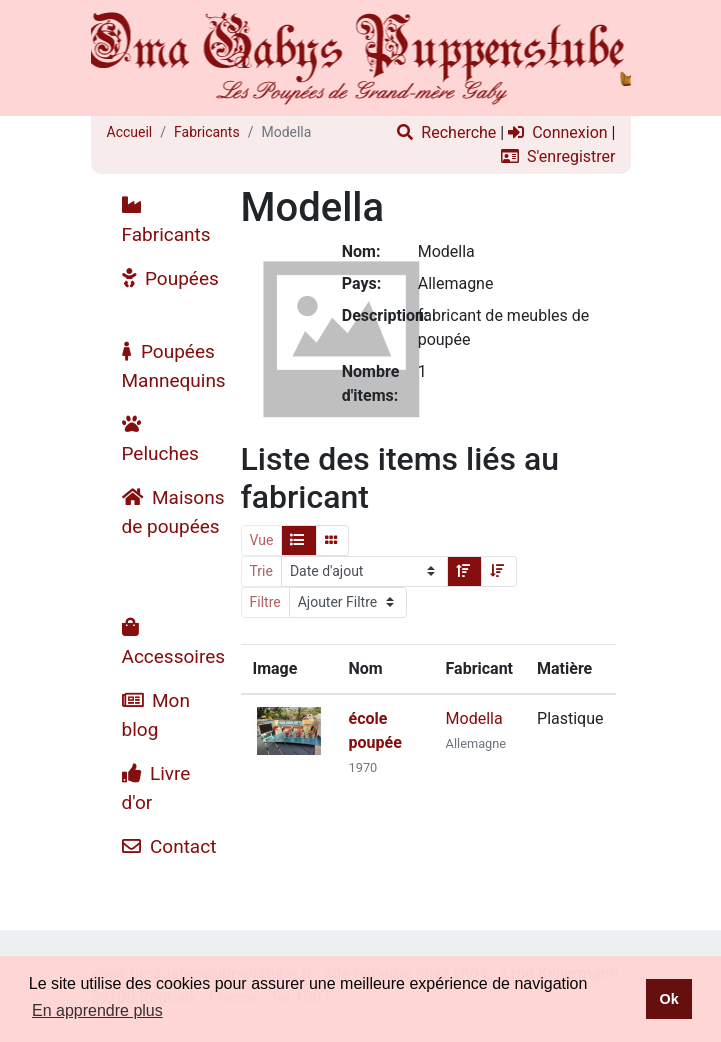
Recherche (446, 132)
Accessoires (174, 642)
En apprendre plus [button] (97, 1010)
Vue (262, 540)
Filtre (265, 602)
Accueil (130, 132)
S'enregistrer (558, 156)
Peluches (160, 439)
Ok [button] (668, 999)
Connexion (557, 132)
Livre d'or (156, 788)
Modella (474, 718)
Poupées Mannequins (174, 366)
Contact (169, 846)
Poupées (170, 278)
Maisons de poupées (173, 512)
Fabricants (207, 132)
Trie (261, 571)
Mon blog (156, 715)
